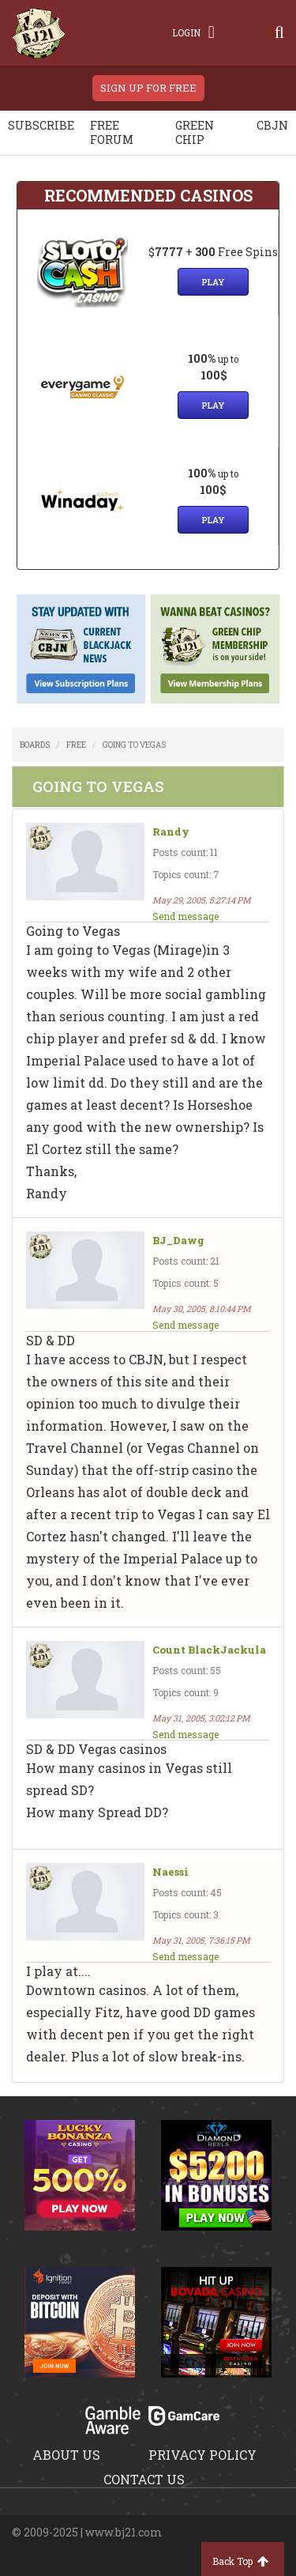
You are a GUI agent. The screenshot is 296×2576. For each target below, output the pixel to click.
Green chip (194, 132)
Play (213, 282)
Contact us (144, 2479)
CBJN (272, 125)
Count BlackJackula (209, 1650)
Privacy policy (202, 2454)
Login (193, 32)
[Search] (279, 32)
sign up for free (148, 88)
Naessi (170, 1872)
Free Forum (111, 132)
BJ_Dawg (178, 1240)
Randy (170, 832)
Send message (185, 916)
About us (66, 2454)
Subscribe (41, 125)
